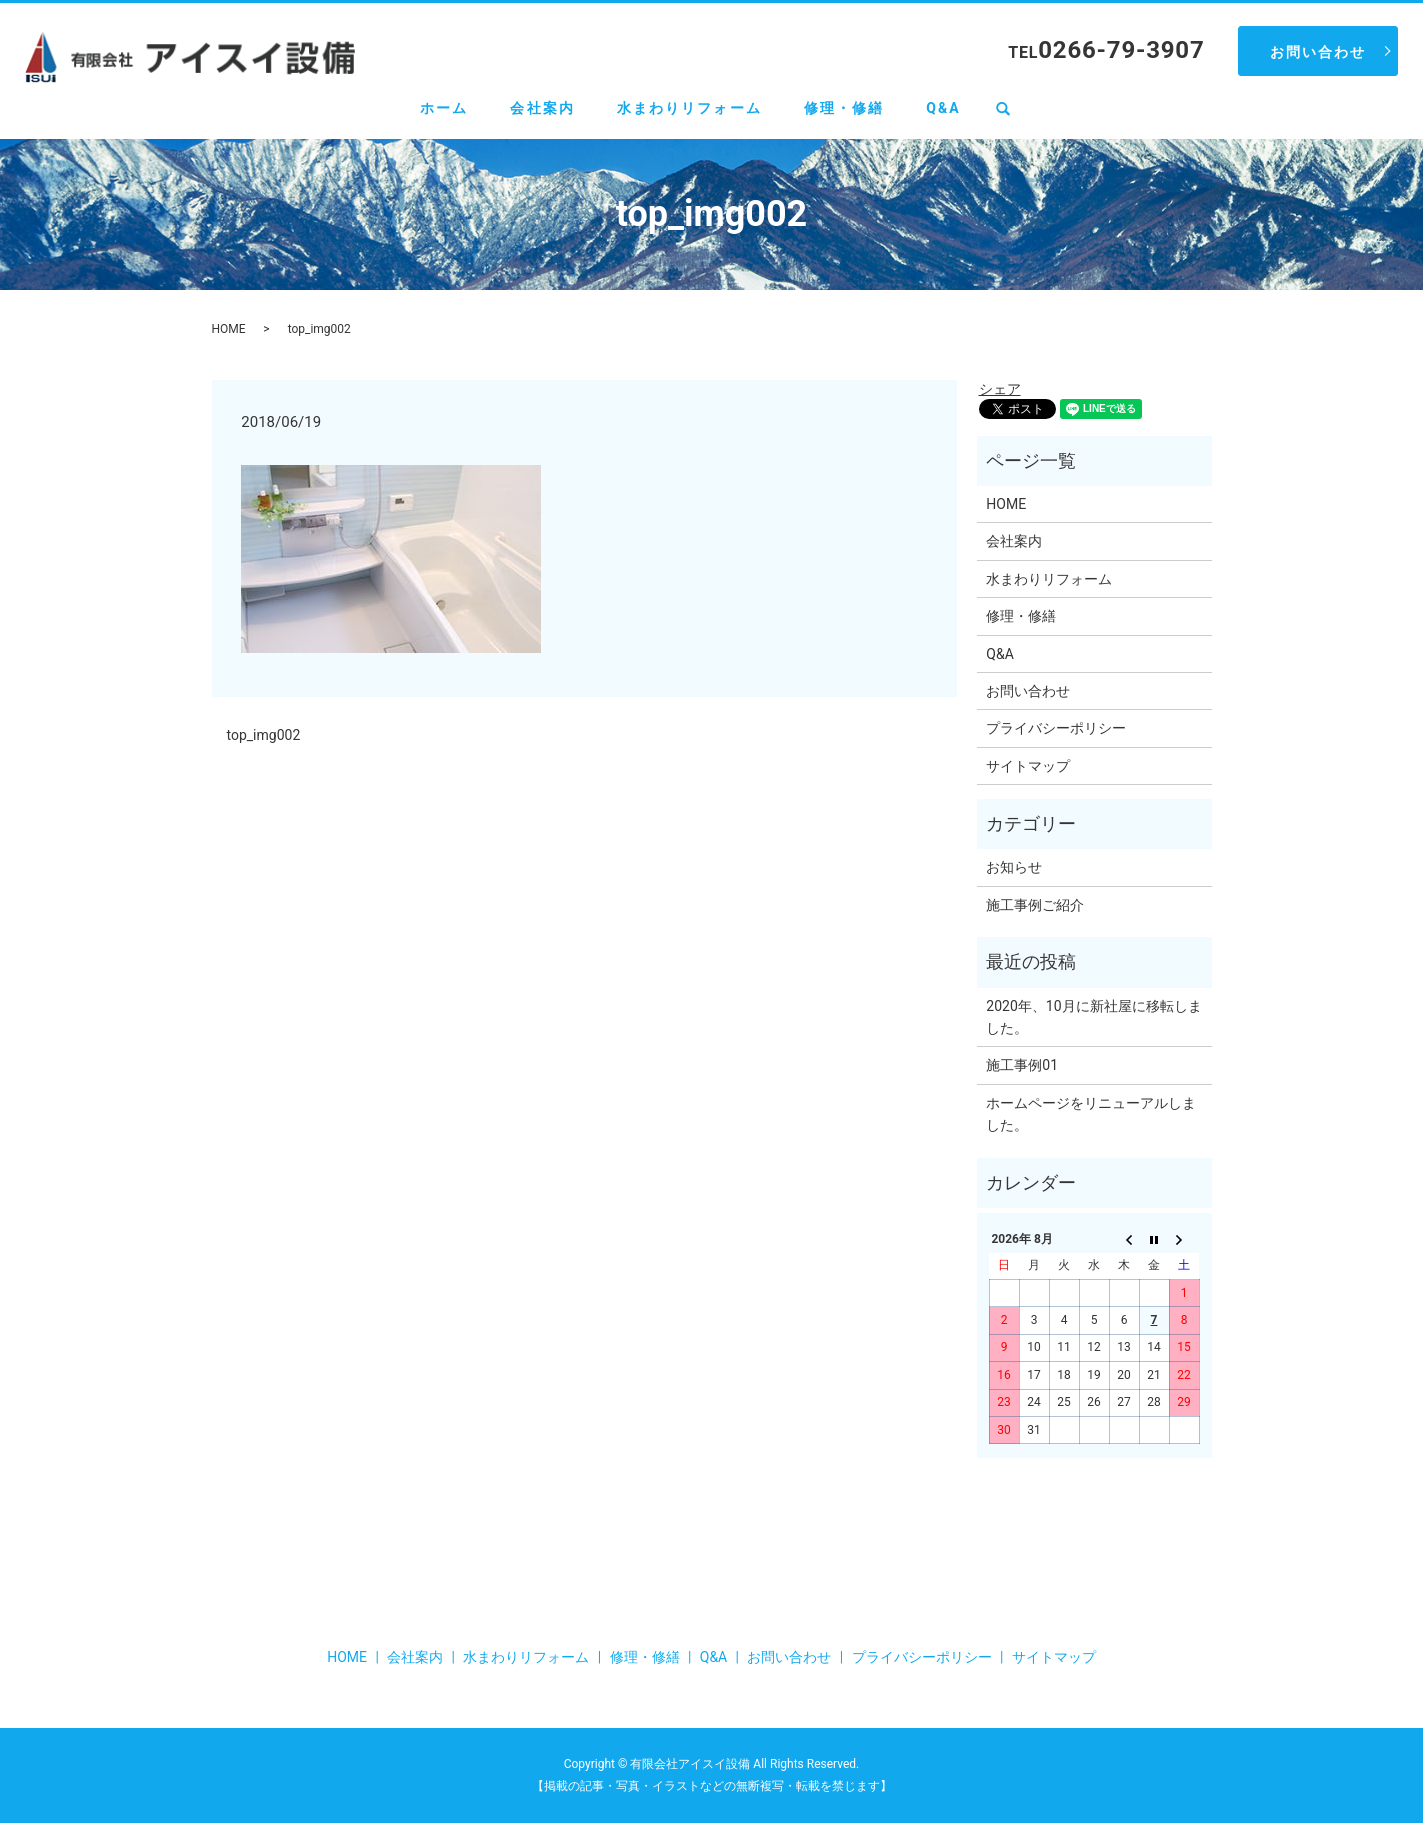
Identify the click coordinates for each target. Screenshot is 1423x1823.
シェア (1000, 389)
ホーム (444, 108)
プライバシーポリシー (1056, 728)
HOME (229, 329)
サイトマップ (1028, 766)
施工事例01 (1022, 1065)
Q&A (943, 108)
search (1013, 109)
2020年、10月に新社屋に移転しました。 (1093, 1017)
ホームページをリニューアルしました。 (1091, 1114)
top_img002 (264, 735)
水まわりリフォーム (689, 108)
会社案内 (542, 108)
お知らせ (1014, 867)
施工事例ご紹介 (1035, 905)
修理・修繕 (844, 108)
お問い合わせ (1318, 52)
